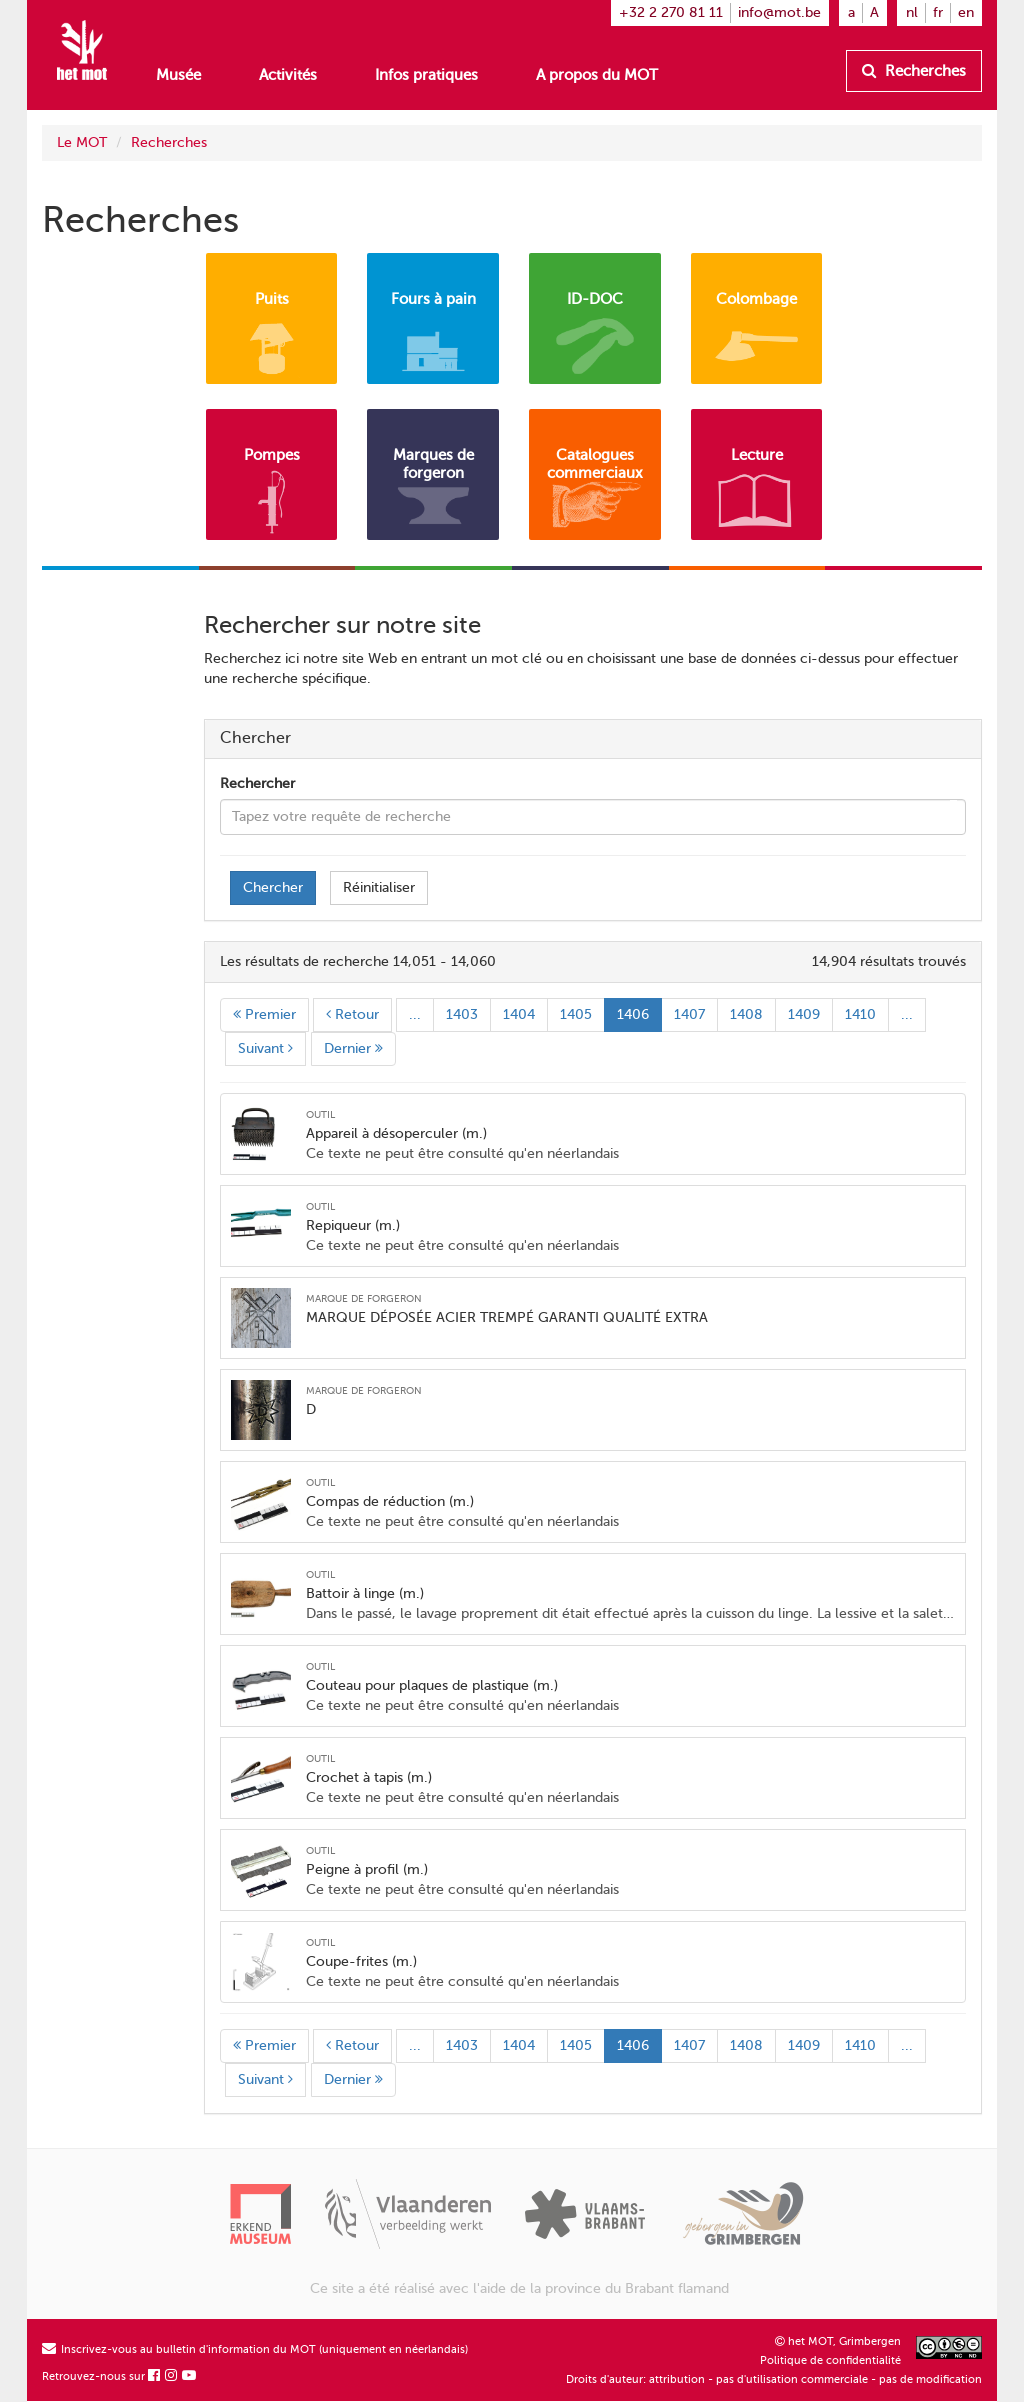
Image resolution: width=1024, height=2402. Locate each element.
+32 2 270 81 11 (671, 12)
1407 (689, 1014)
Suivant (265, 1048)
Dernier (353, 1048)
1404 (519, 1014)
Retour (352, 1014)
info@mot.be (779, 12)
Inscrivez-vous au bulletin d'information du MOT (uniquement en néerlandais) (255, 2349)
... (415, 1014)
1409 (804, 1014)
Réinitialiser (379, 887)
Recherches (914, 71)
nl (912, 12)
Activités (288, 75)
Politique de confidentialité (830, 2360)
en (966, 12)
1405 (576, 1014)
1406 (633, 1014)
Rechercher (257, 783)
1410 (860, 1014)
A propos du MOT (597, 75)
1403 (462, 1014)
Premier (264, 1014)
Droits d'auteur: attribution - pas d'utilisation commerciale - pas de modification (774, 2379)
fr (938, 12)
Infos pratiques (426, 75)
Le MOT (82, 142)
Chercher (273, 887)
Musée (178, 75)
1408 (746, 1014)
